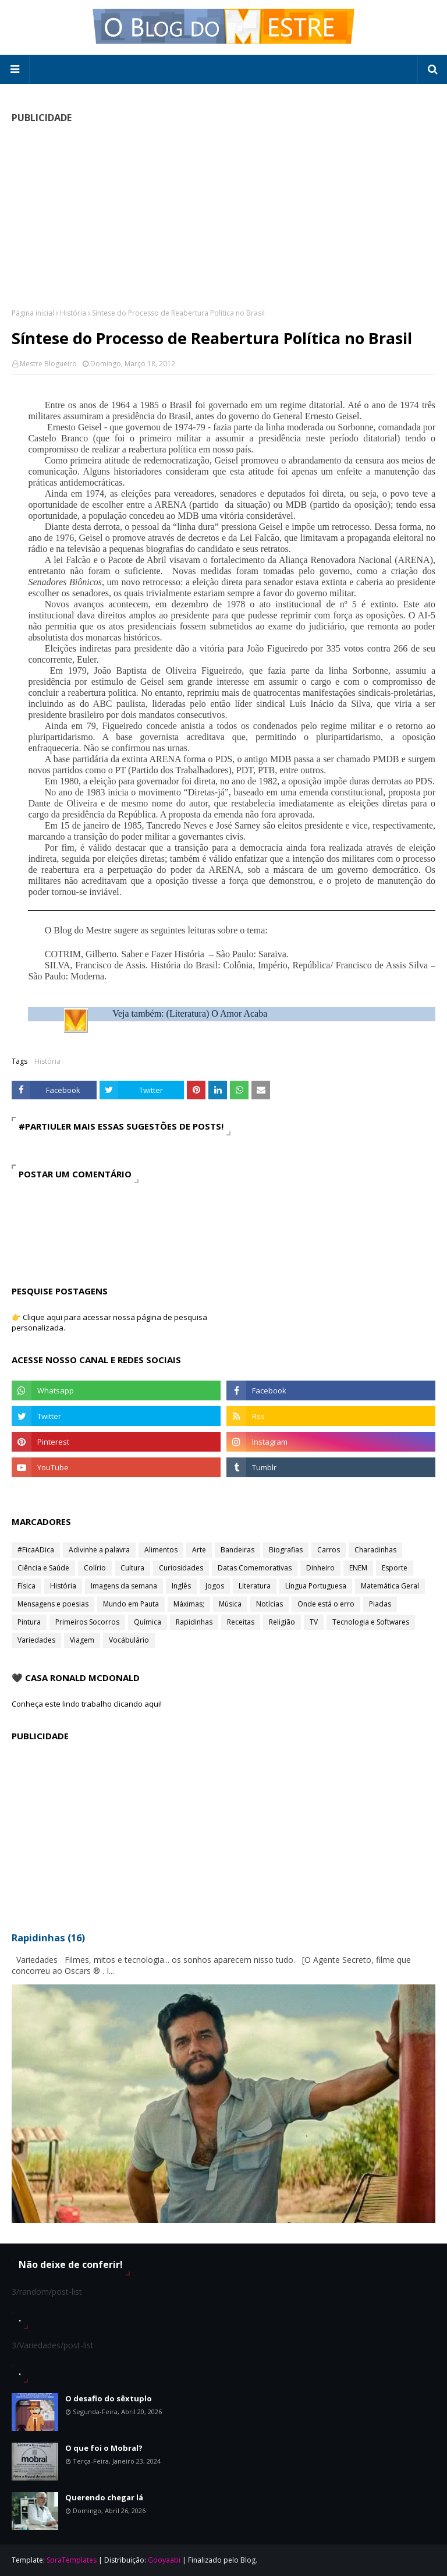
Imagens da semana (124, 1586)
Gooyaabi (164, 2560)
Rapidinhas (194, 1622)
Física (26, 1586)
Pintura (29, 1622)
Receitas (240, 1622)
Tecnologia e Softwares (370, 1622)
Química (147, 1622)
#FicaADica (35, 1550)
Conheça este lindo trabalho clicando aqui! (87, 1704)
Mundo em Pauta (131, 1604)
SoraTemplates (72, 2560)
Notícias (269, 1604)
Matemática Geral (390, 1586)
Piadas (380, 1604)
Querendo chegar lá (104, 2497)
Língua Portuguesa (315, 1586)
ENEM (358, 1568)
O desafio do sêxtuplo (108, 2398)
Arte (199, 1550)
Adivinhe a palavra (99, 1550)
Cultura (132, 1568)
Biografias (286, 1550)
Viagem (82, 1640)
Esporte (394, 1568)
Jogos (214, 1586)
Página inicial (33, 313)
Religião (282, 1622)
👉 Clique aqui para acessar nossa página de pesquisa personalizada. (109, 1322)
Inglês (181, 1586)
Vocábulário (129, 1640)
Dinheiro (320, 1568)
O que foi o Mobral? (104, 2448)
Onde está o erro (325, 1604)
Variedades (36, 1640)
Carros (328, 1550)
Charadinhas (375, 1550)
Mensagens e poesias (52, 1604)
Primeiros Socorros (87, 1622)
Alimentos (161, 1550)
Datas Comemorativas (255, 1568)
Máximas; (188, 1604)
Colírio (95, 1568)
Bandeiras (237, 1550)
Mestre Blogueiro (48, 364)
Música (230, 1604)
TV (314, 1622)
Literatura (255, 1586)
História (73, 313)
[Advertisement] (223, 215)
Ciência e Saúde (43, 1568)
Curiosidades (181, 1568)
